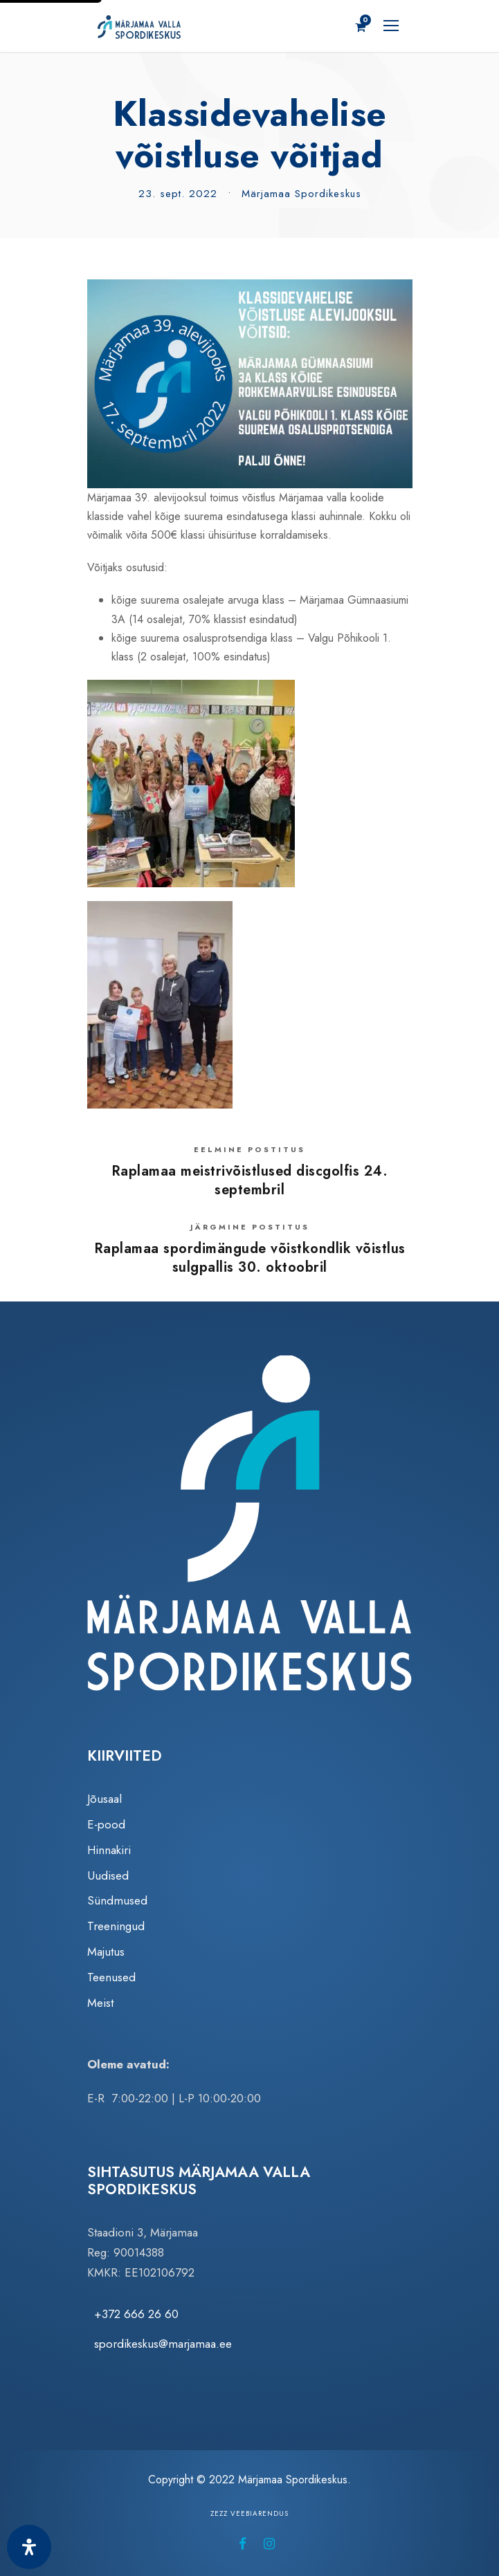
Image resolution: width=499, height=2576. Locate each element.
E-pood (106, 1824)
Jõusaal (104, 1798)
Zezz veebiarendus (249, 2513)
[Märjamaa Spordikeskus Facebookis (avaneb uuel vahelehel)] (242, 2543)
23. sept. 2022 (177, 193)
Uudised (108, 1875)
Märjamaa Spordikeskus (301, 193)
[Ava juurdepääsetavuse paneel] (29, 2547)
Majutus (106, 1951)
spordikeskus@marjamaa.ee (163, 2343)
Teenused (111, 1977)
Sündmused (117, 1900)
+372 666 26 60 (136, 2314)
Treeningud (116, 1926)
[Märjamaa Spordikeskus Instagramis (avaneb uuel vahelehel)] (269, 2543)
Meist (100, 2002)
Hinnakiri (109, 1850)
